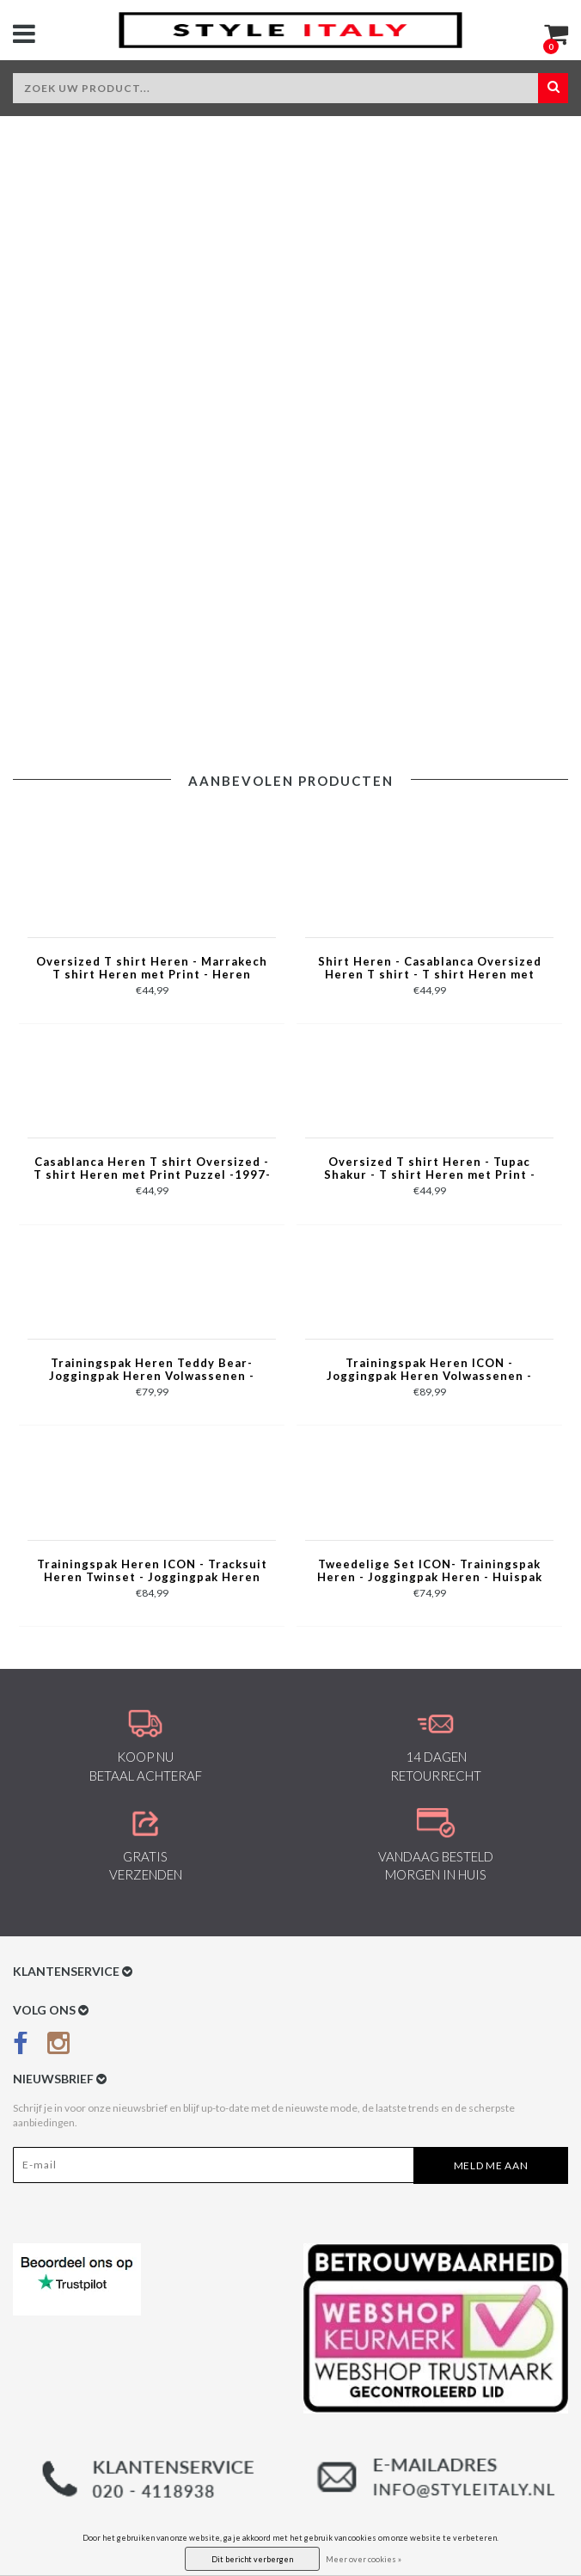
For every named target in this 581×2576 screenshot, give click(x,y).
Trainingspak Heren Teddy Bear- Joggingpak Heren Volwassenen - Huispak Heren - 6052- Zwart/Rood (151, 1370)
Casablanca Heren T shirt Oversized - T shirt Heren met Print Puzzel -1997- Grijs (152, 1169)
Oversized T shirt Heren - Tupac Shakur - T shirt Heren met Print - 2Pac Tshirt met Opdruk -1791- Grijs (429, 1169)
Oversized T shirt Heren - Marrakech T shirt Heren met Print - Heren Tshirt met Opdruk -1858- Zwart (151, 969)
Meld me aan (491, 2165)
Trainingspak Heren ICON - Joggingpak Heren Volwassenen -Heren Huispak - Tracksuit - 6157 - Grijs (429, 1370)
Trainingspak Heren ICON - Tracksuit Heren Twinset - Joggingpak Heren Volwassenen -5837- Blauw (152, 1571)
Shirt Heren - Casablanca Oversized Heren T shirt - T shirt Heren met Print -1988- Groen (429, 969)
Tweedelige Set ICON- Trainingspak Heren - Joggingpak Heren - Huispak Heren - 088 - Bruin (429, 1571)
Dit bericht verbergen (252, 2559)
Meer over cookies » (363, 2559)
